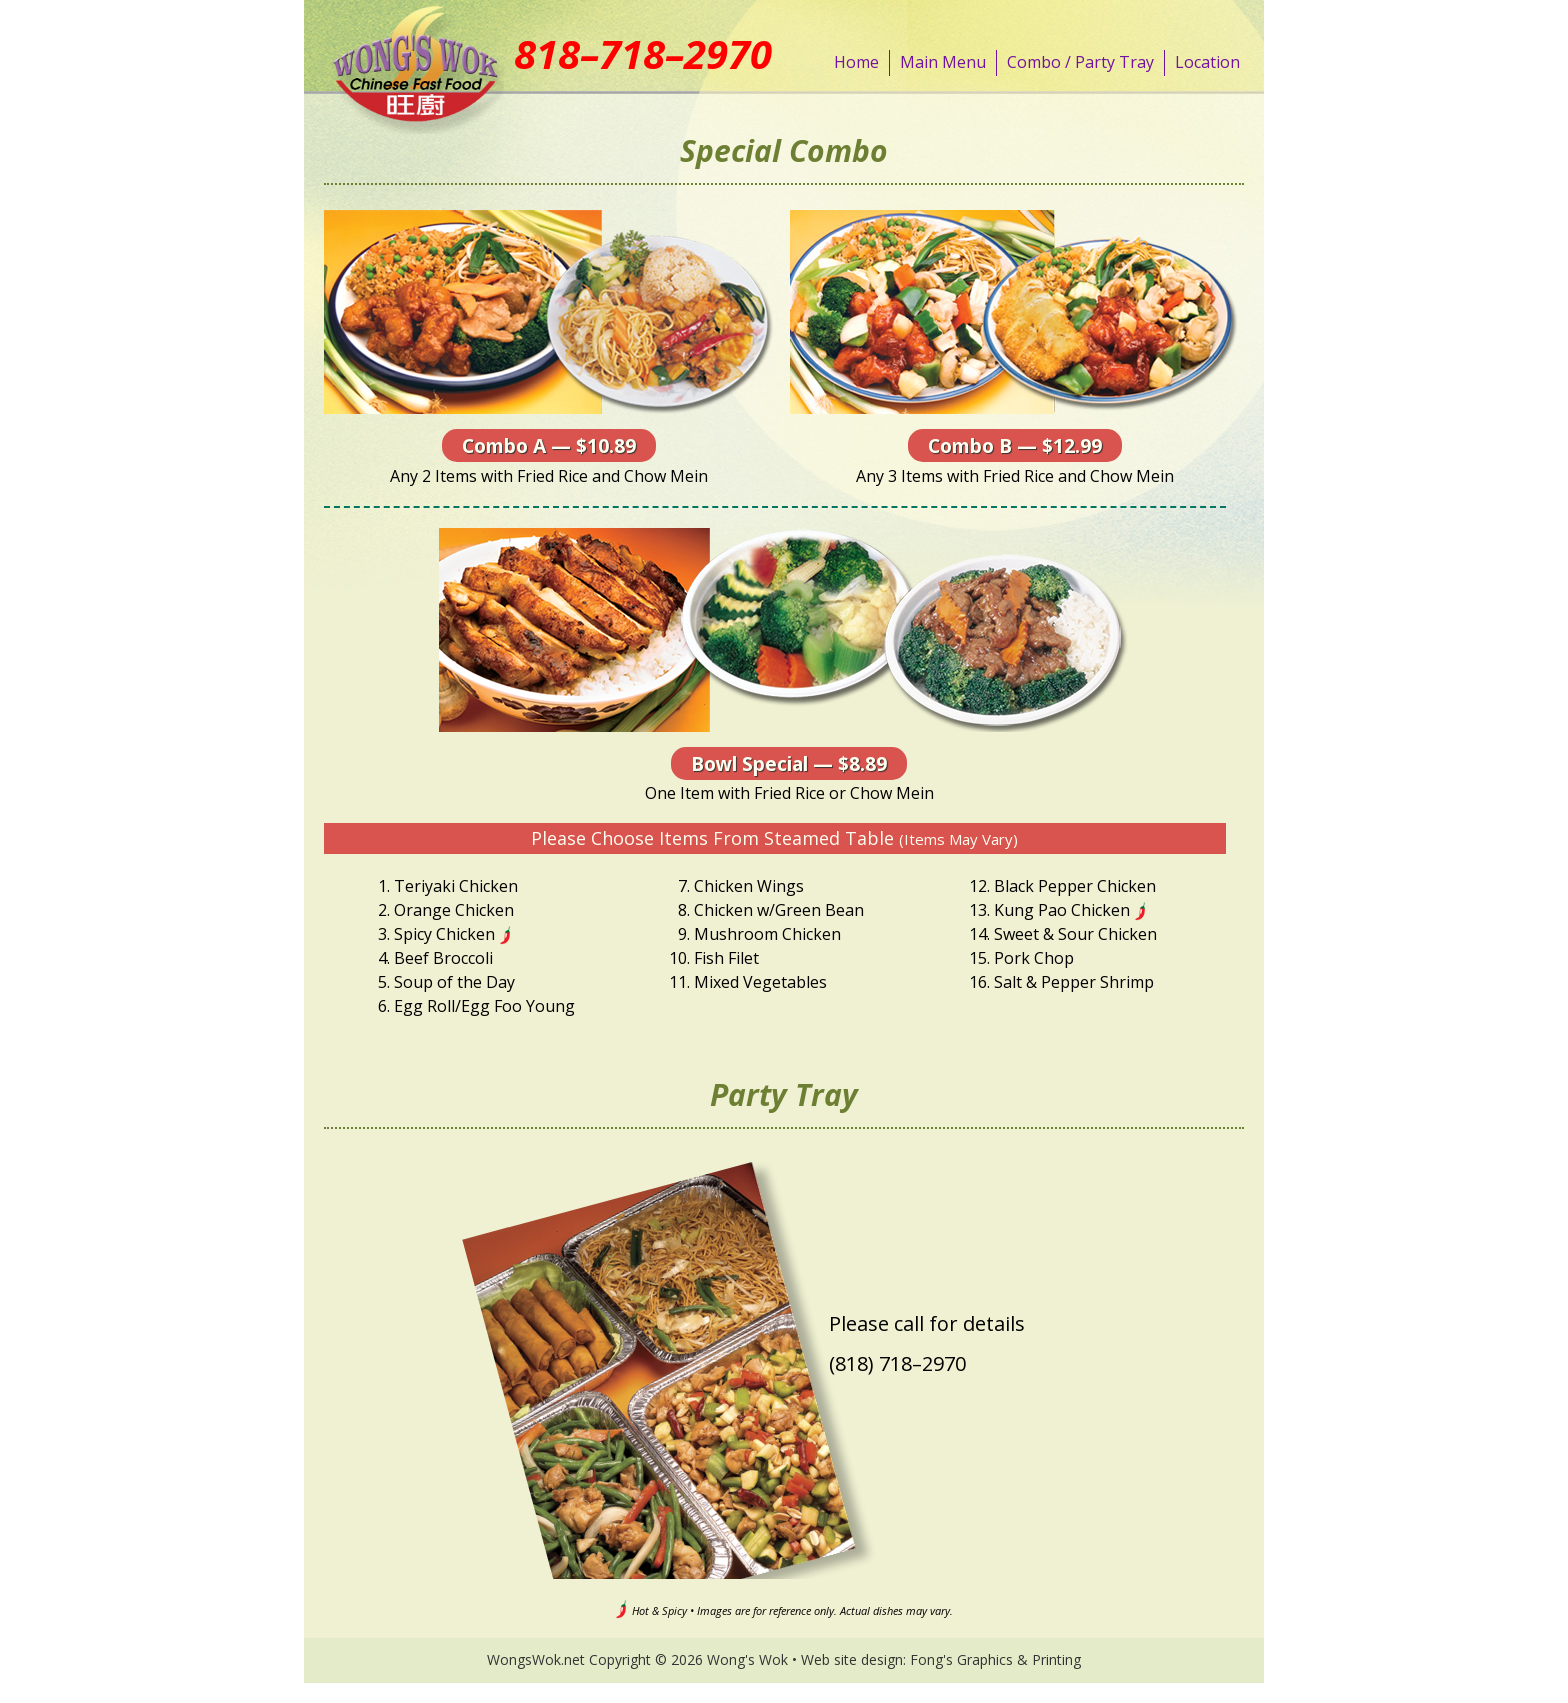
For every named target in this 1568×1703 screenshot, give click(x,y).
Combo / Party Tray (1080, 62)
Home (856, 62)
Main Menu (943, 62)
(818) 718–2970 (897, 1363)
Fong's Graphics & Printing (995, 1659)
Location (1207, 62)
